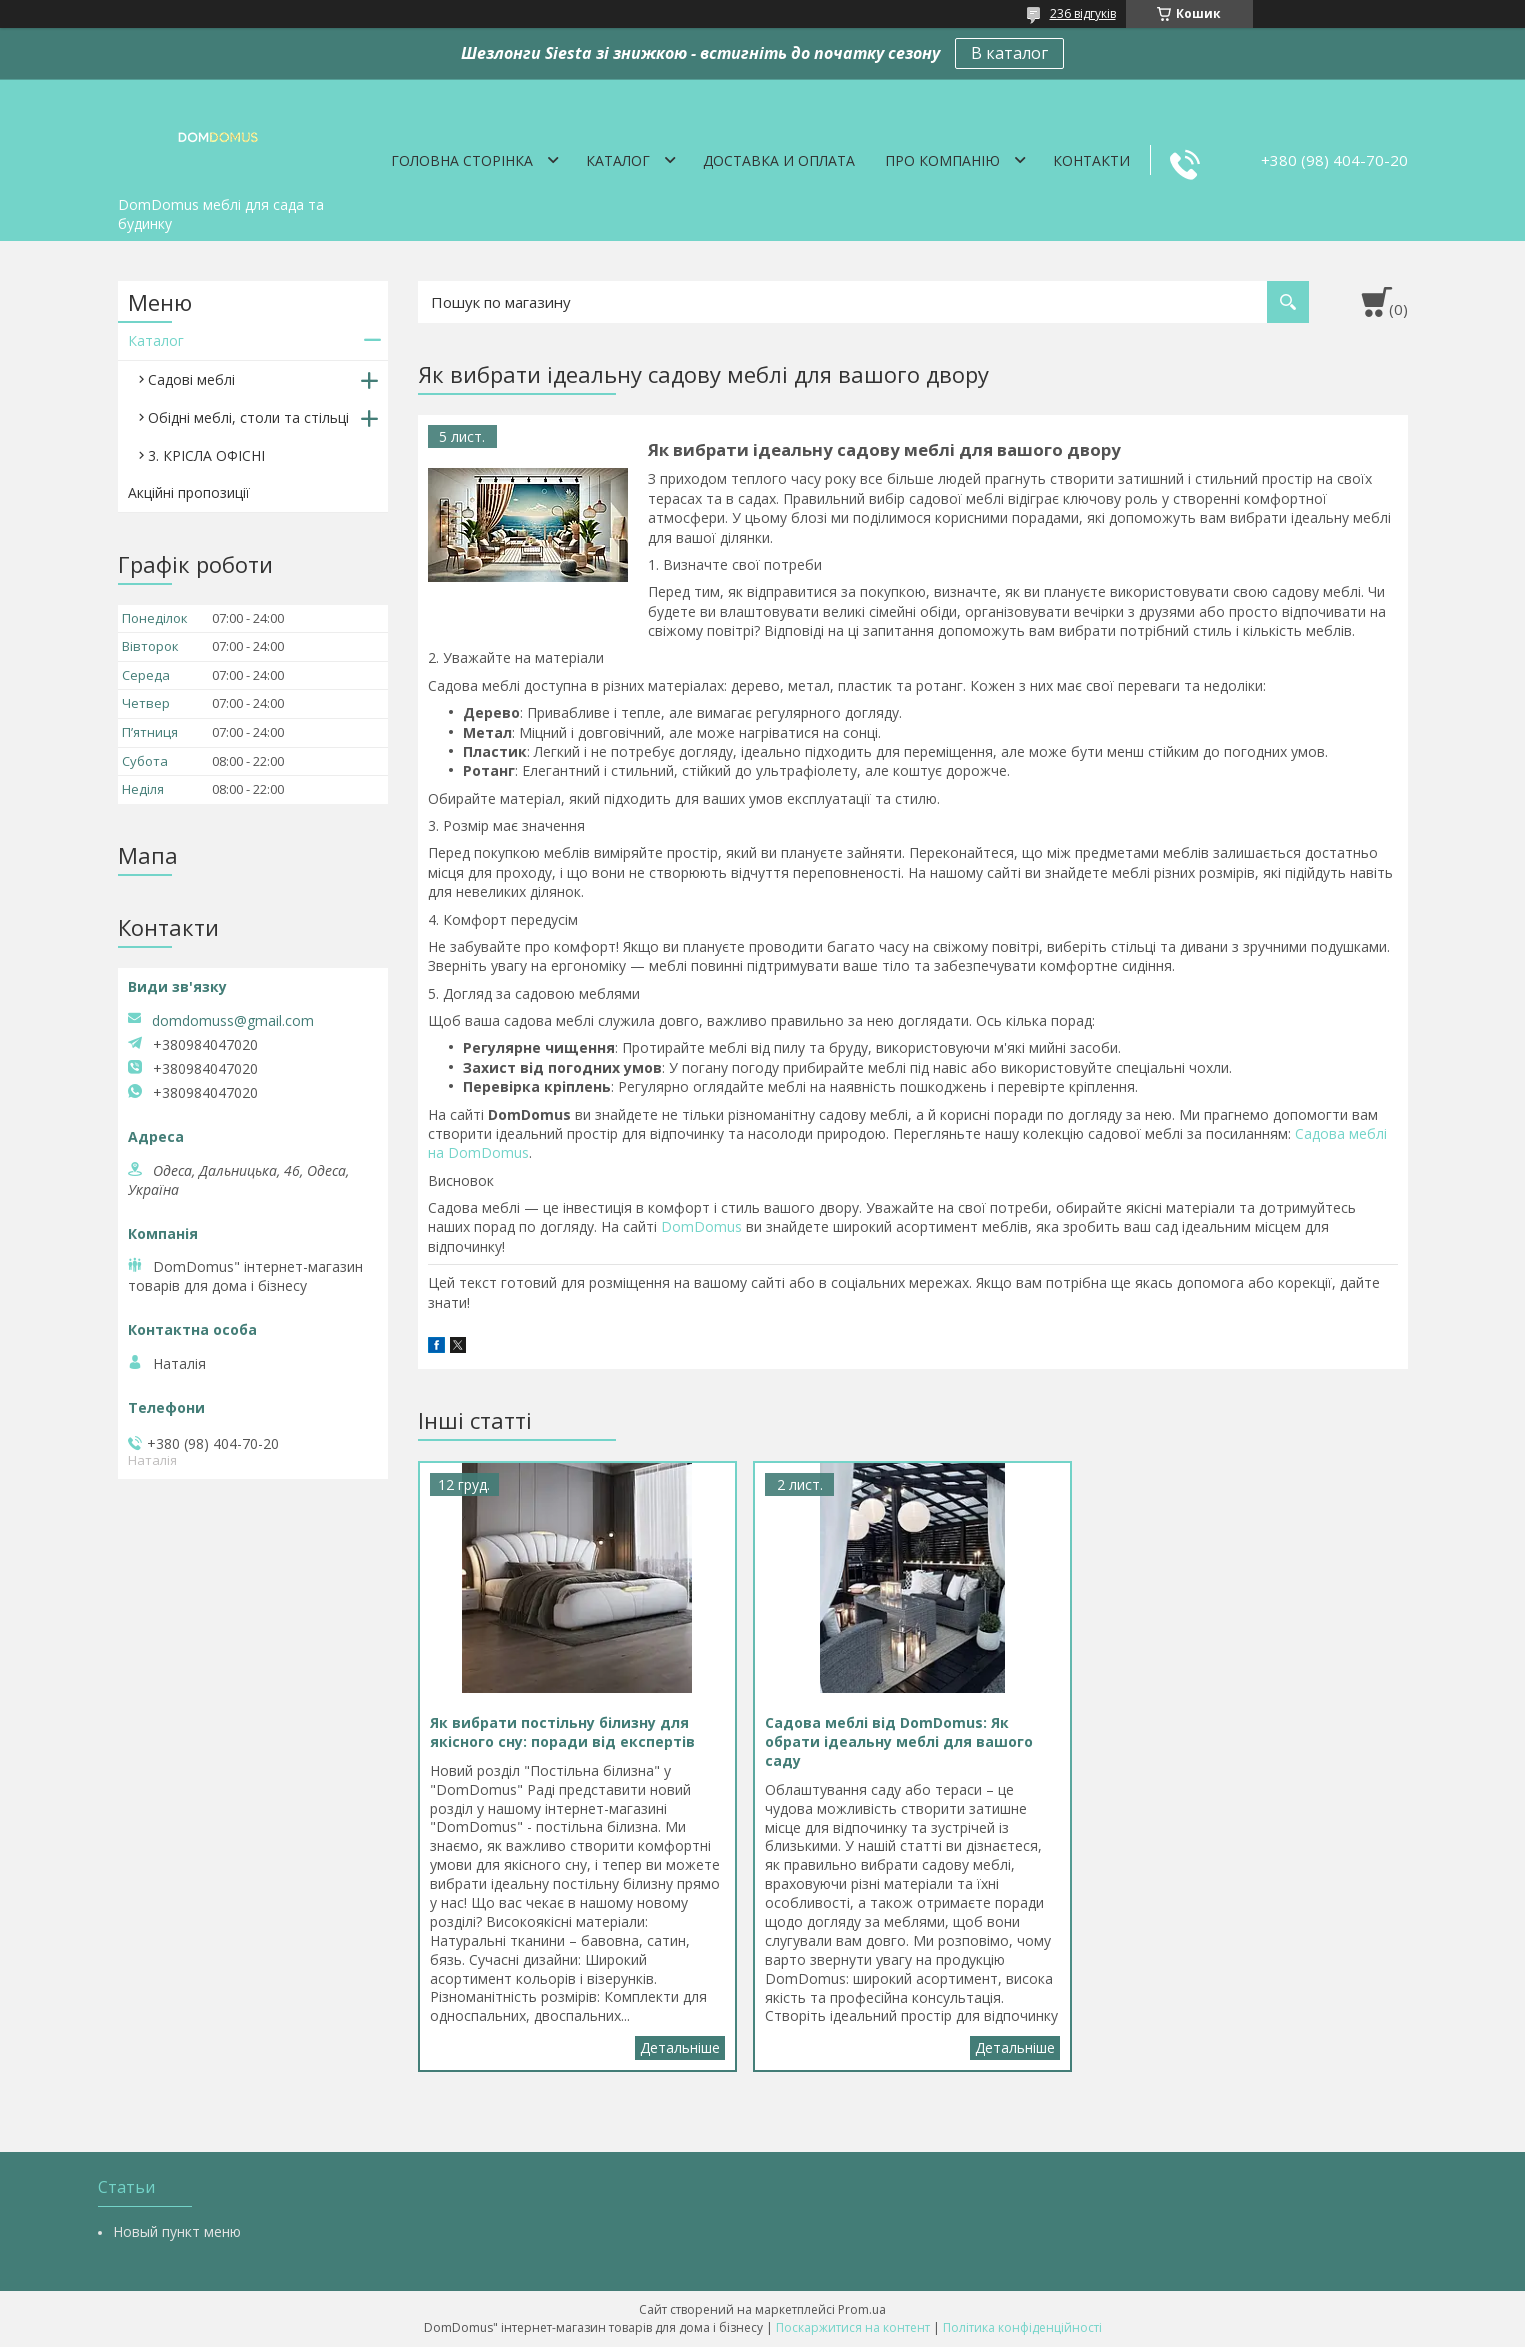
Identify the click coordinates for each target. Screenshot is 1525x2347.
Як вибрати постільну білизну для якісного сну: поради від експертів (680, 2048)
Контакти (1091, 160)
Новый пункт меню (177, 2231)
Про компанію (942, 160)
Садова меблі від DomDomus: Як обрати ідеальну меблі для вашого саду (1015, 2048)
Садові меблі (191, 379)
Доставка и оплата (779, 160)
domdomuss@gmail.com (233, 1021)
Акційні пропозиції (189, 492)
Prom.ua (862, 2309)
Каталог (618, 160)
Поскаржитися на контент (853, 2327)
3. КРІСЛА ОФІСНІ (206, 455)
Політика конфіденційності (1022, 2327)
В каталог (1009, 53)
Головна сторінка (462, 160)
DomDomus (701, 1226)
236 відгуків (1083, 13)
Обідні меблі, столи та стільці (248, 417)
